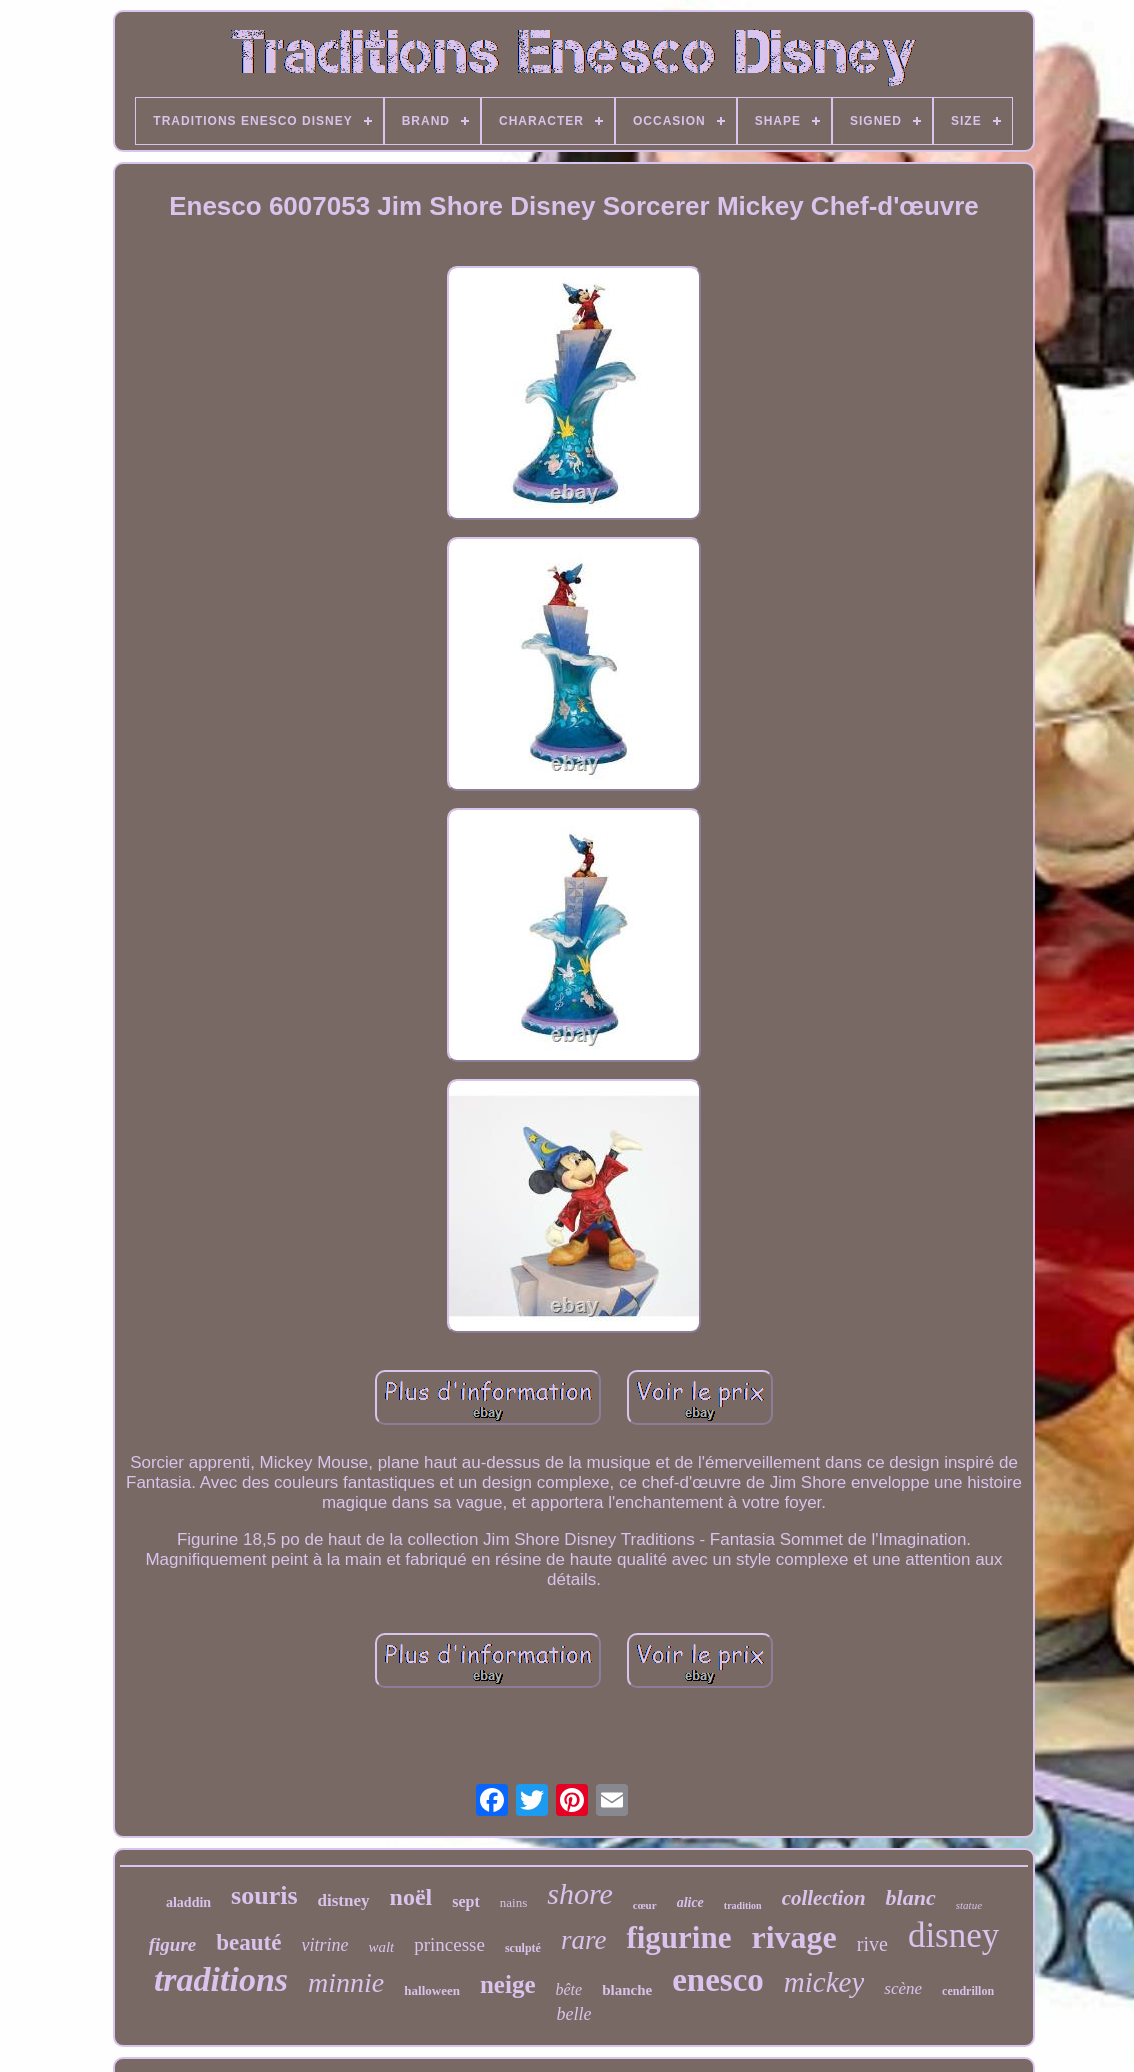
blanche (627, 1990)
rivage (794, 1937)
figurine (678, 1937)
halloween (432, 1990)
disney (953, 1935)
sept (466, 1901)
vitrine (324, 1945)
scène (903, 1988)
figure (173, 1944)
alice (690, 1902)
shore (580, 1893)
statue (969, 1905)
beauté (248, 1942)
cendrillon (968, 1991)
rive (872, 1944)
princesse (449, 1944)
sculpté (523, 1948)
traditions (221, 1979)
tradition (743, 1905)
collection (824, 1898)
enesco (718, 1980)
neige (508, 1984)
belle (574, 2014)
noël (411, 1897)
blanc (911, 1897)
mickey (824, 1982)
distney (344, 1900)
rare (584, 1940)
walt (381, 1947)
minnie (346, 1982)
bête (568, 1989)
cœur (645, 1905)
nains (513, 1902)
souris (264, 1895)
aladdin (188, 1902)
